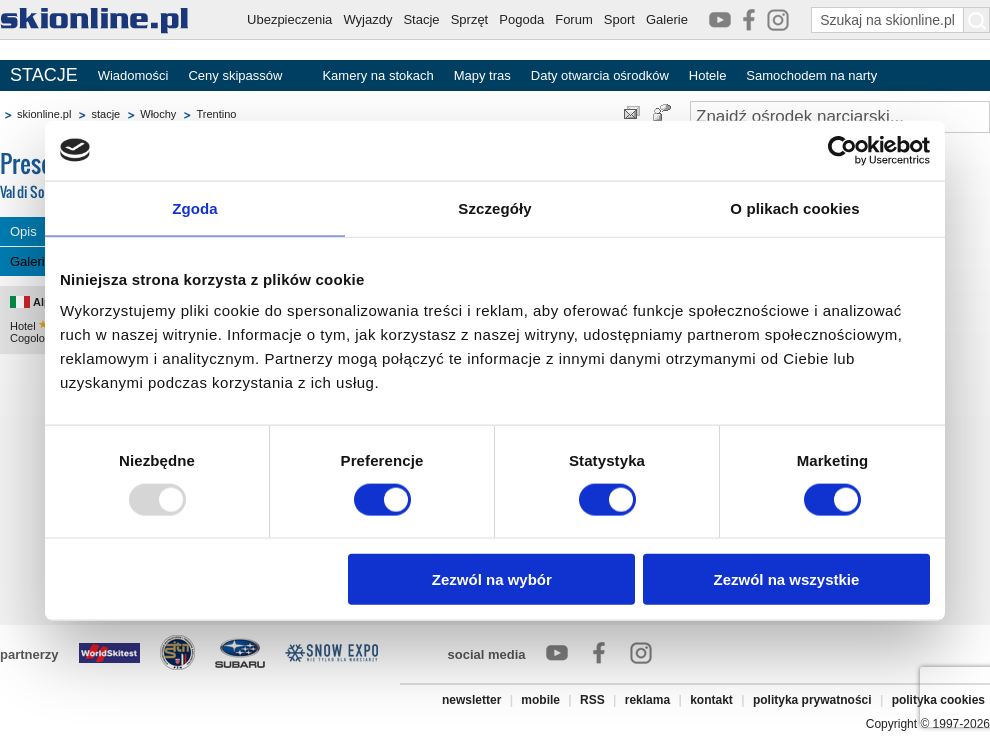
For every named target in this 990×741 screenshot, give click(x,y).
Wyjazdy (367, 19)
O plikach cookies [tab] (794, 207)
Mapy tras (482, 75)
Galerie (667, 19)
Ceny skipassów (235, 75)
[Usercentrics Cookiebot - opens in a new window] (842, 150)
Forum (574, 19)
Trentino (216, 114)
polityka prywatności (812, 700)
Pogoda (521, 19)
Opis (23, 231)
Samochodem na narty (811, 75)
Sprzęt (470, 19)
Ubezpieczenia (289, 19)
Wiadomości (133, 75)
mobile (540, 700)
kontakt (711, 700)
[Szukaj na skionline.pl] (977, 20)
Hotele (708, 75)
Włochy (158, 114)
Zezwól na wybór (492, 579)
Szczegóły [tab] (494, 207)
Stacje (421, 19)
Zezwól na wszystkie (787, 579)
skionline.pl (44, 114)
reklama (647, 700)
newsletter (471, 700)
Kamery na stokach (377, 75)
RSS (592, 700)
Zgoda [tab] (195, 207)
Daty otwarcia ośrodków (600, 75)
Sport (619, 19)
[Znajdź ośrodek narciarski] (840, 117)
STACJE (44, 75)
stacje (105, 114)
